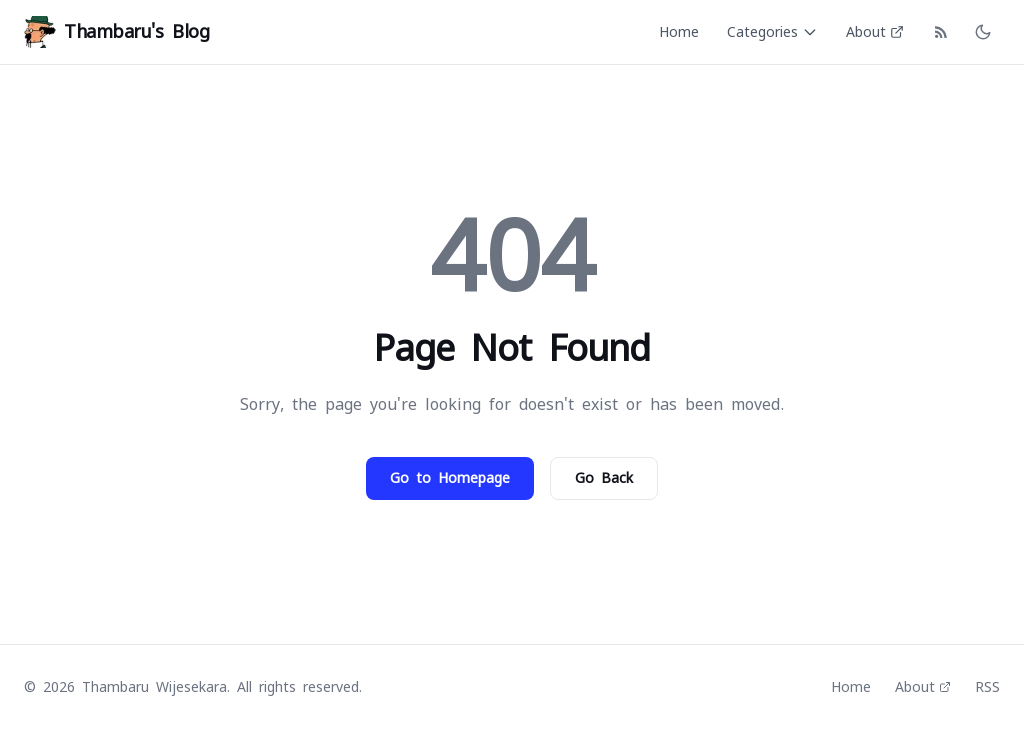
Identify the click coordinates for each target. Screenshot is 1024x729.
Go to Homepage (450, 478)
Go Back (604, 478)
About (875, 32)
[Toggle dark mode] (983, 32)
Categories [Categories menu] (772, 32)
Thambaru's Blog (116, 32)
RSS (987, 687)
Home (679, 32)
